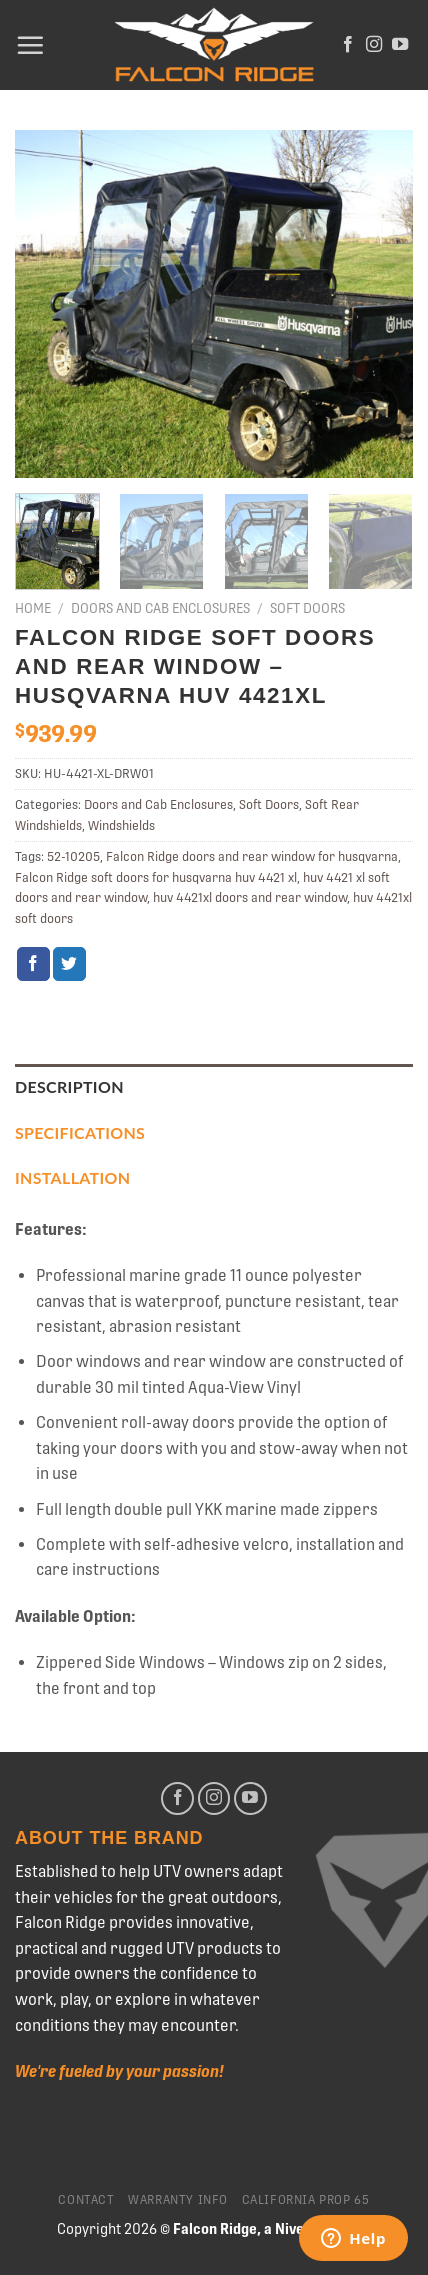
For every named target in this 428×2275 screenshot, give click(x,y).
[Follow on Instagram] (374, 45)
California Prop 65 (306, 2200)
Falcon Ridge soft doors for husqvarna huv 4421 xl (156, 877)
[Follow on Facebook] (348, 45)
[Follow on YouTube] (400, 45)
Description (69, 1086)
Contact (86, 2200)
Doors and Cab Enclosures (160, 608)
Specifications (80, 1132)
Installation (72, 1177)
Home (33, 608)
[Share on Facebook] (33, 964)
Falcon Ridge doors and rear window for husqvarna (252, 856)
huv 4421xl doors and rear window (250, 897)
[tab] (214, 1087)
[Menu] (30, 45)
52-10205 (73, 856)
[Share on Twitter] (69, 964)
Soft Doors (307, 608)
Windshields (121, 825)
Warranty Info (178, 2200)
